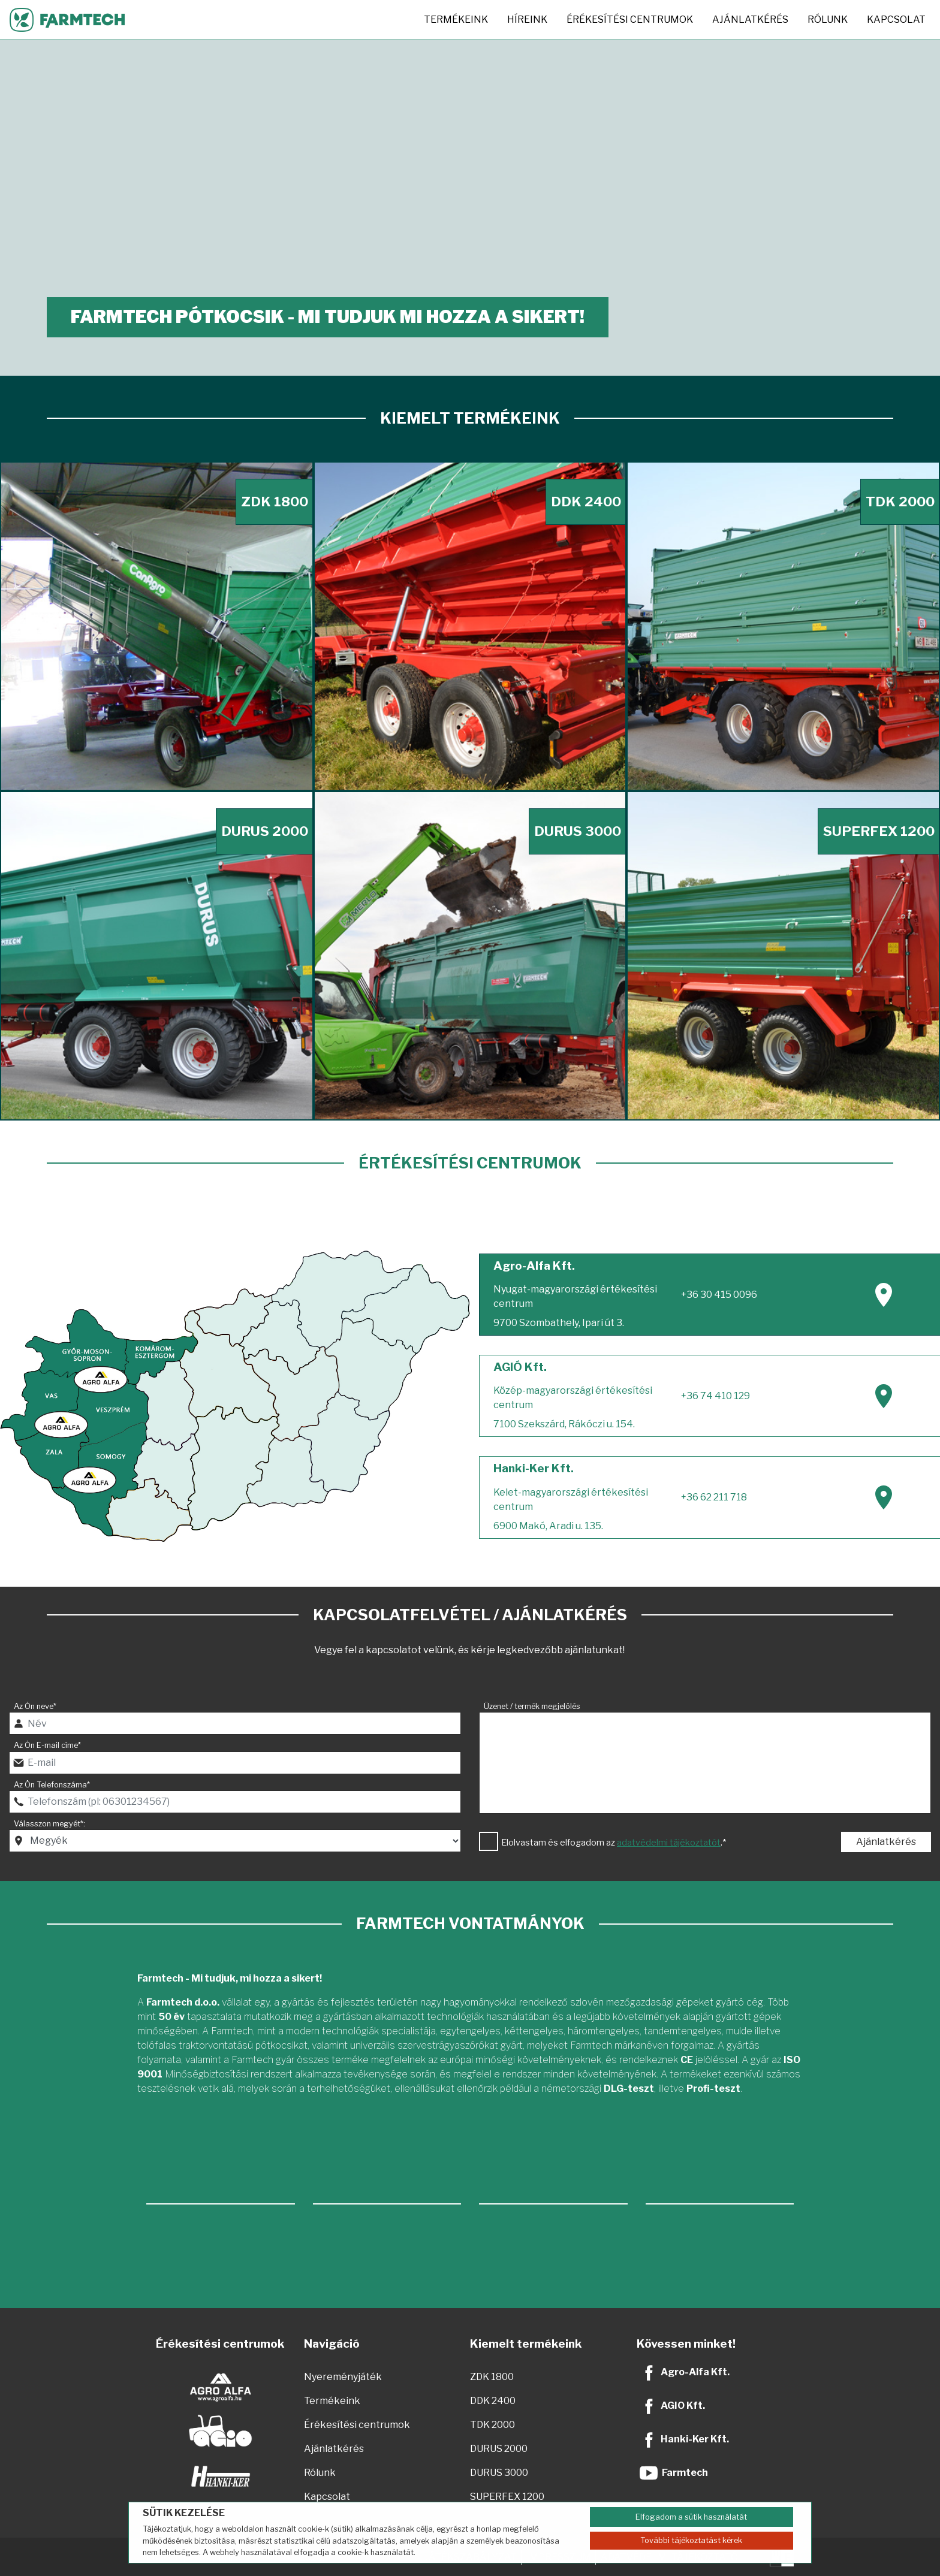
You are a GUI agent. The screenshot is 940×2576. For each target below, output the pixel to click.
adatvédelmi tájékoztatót (669, 1842)
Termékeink (456, 19)
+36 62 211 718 (714, 1497)
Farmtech (685, 2472)
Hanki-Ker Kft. (695, 2439)
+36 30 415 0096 (719, 1294)
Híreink (527, 19)
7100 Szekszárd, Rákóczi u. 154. (564, 1424)
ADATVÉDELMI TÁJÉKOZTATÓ (669, 2557)
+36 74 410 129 (715, 1396)
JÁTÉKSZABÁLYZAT (470, 2557)
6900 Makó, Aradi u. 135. (548, 1526)
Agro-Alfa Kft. (695, 2372)
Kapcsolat (896, 19)
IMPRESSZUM (558, 2557)
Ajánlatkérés (750, 19)
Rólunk (828, 19)
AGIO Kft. (683, 2405)
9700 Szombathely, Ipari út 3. (558, 1322)
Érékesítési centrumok (630, 19)
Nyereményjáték (343, 2376)
